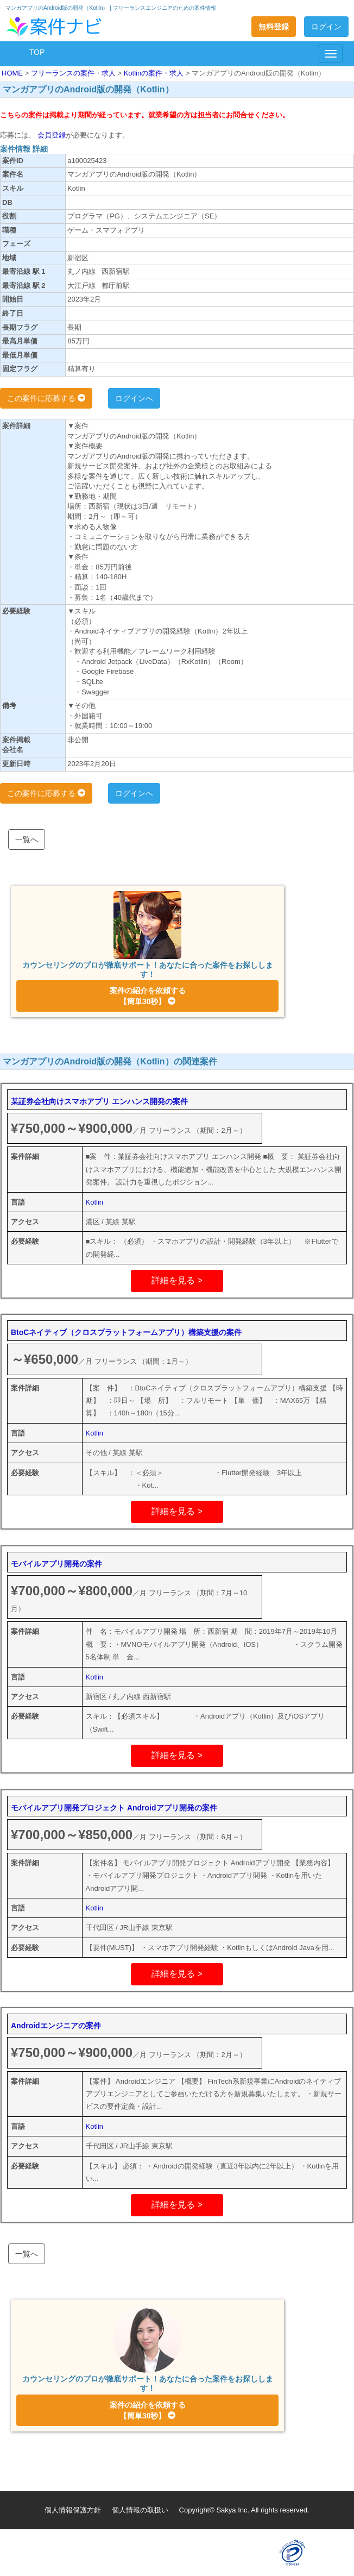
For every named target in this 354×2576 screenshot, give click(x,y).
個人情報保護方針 (73, 2510)
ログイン (326, 26)
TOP (37, 52)
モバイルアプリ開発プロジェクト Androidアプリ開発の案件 (114, 1807)
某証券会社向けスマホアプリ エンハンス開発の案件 (99, 1101)
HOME (13, 73)
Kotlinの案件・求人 (155, 73)
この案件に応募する (46, 398)
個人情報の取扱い (140, 2510)
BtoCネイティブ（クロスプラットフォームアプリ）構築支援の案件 (126, 1332)
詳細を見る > (177, 1280)
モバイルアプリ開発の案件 (56, 1563)
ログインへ (134, 398)
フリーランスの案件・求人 (74, 73)
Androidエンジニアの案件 (56, 2025)
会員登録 (50, 135)
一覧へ (26, 839)
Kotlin (95, 1202)
